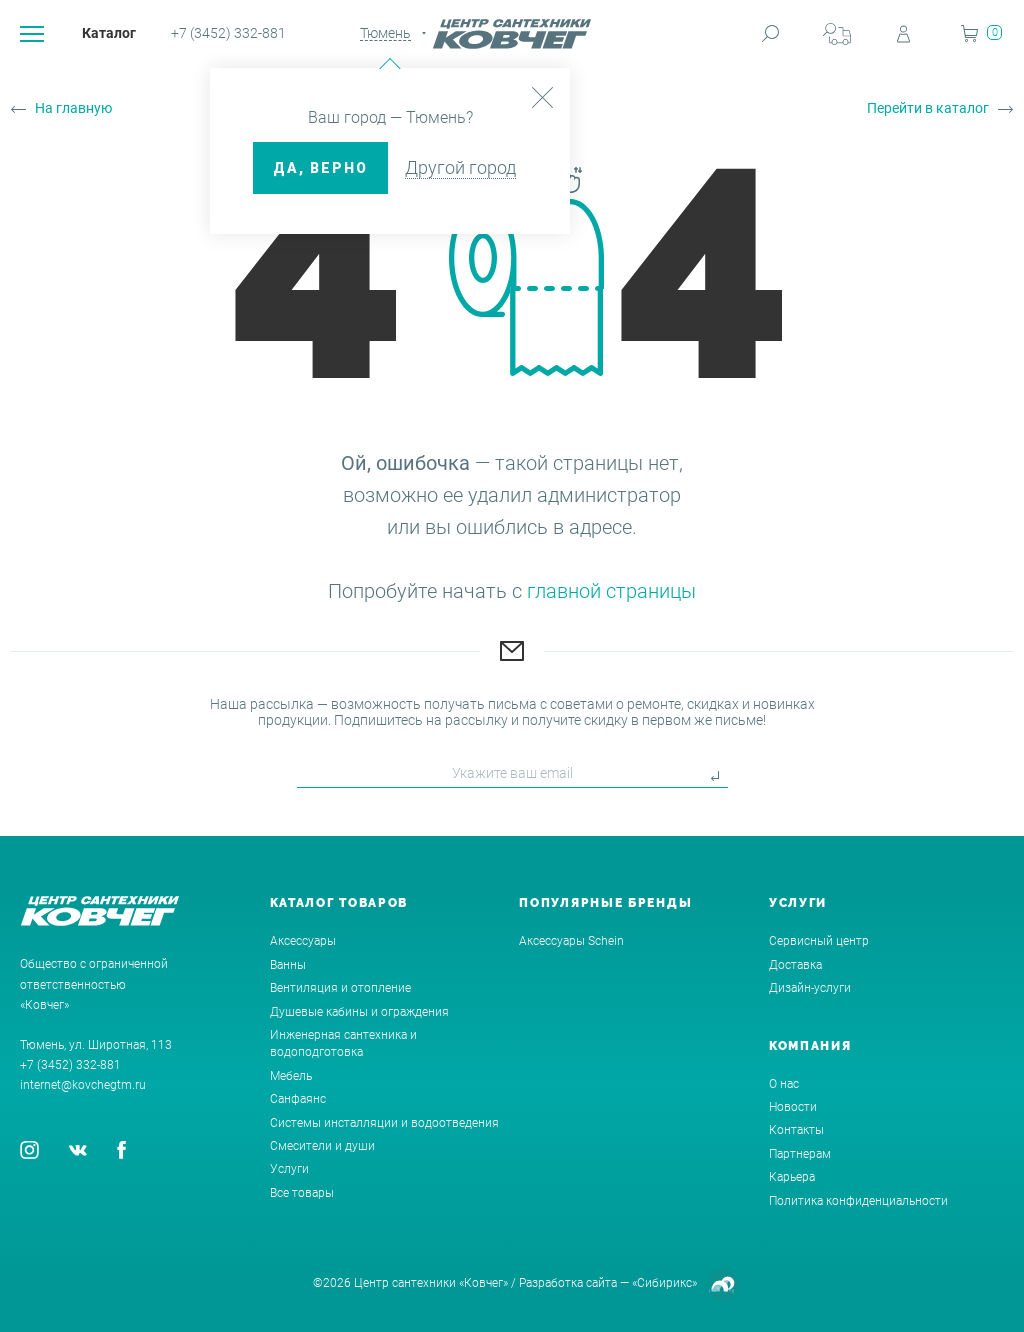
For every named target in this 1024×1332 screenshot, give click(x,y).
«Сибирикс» (664, 1283)
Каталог (109, 33)
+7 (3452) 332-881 (228, 33)
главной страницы (611, 591)
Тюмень (385, 33)
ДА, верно (320, 168)
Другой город (460, 167)
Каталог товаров (339, 903)
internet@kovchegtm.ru (83, 1085)
